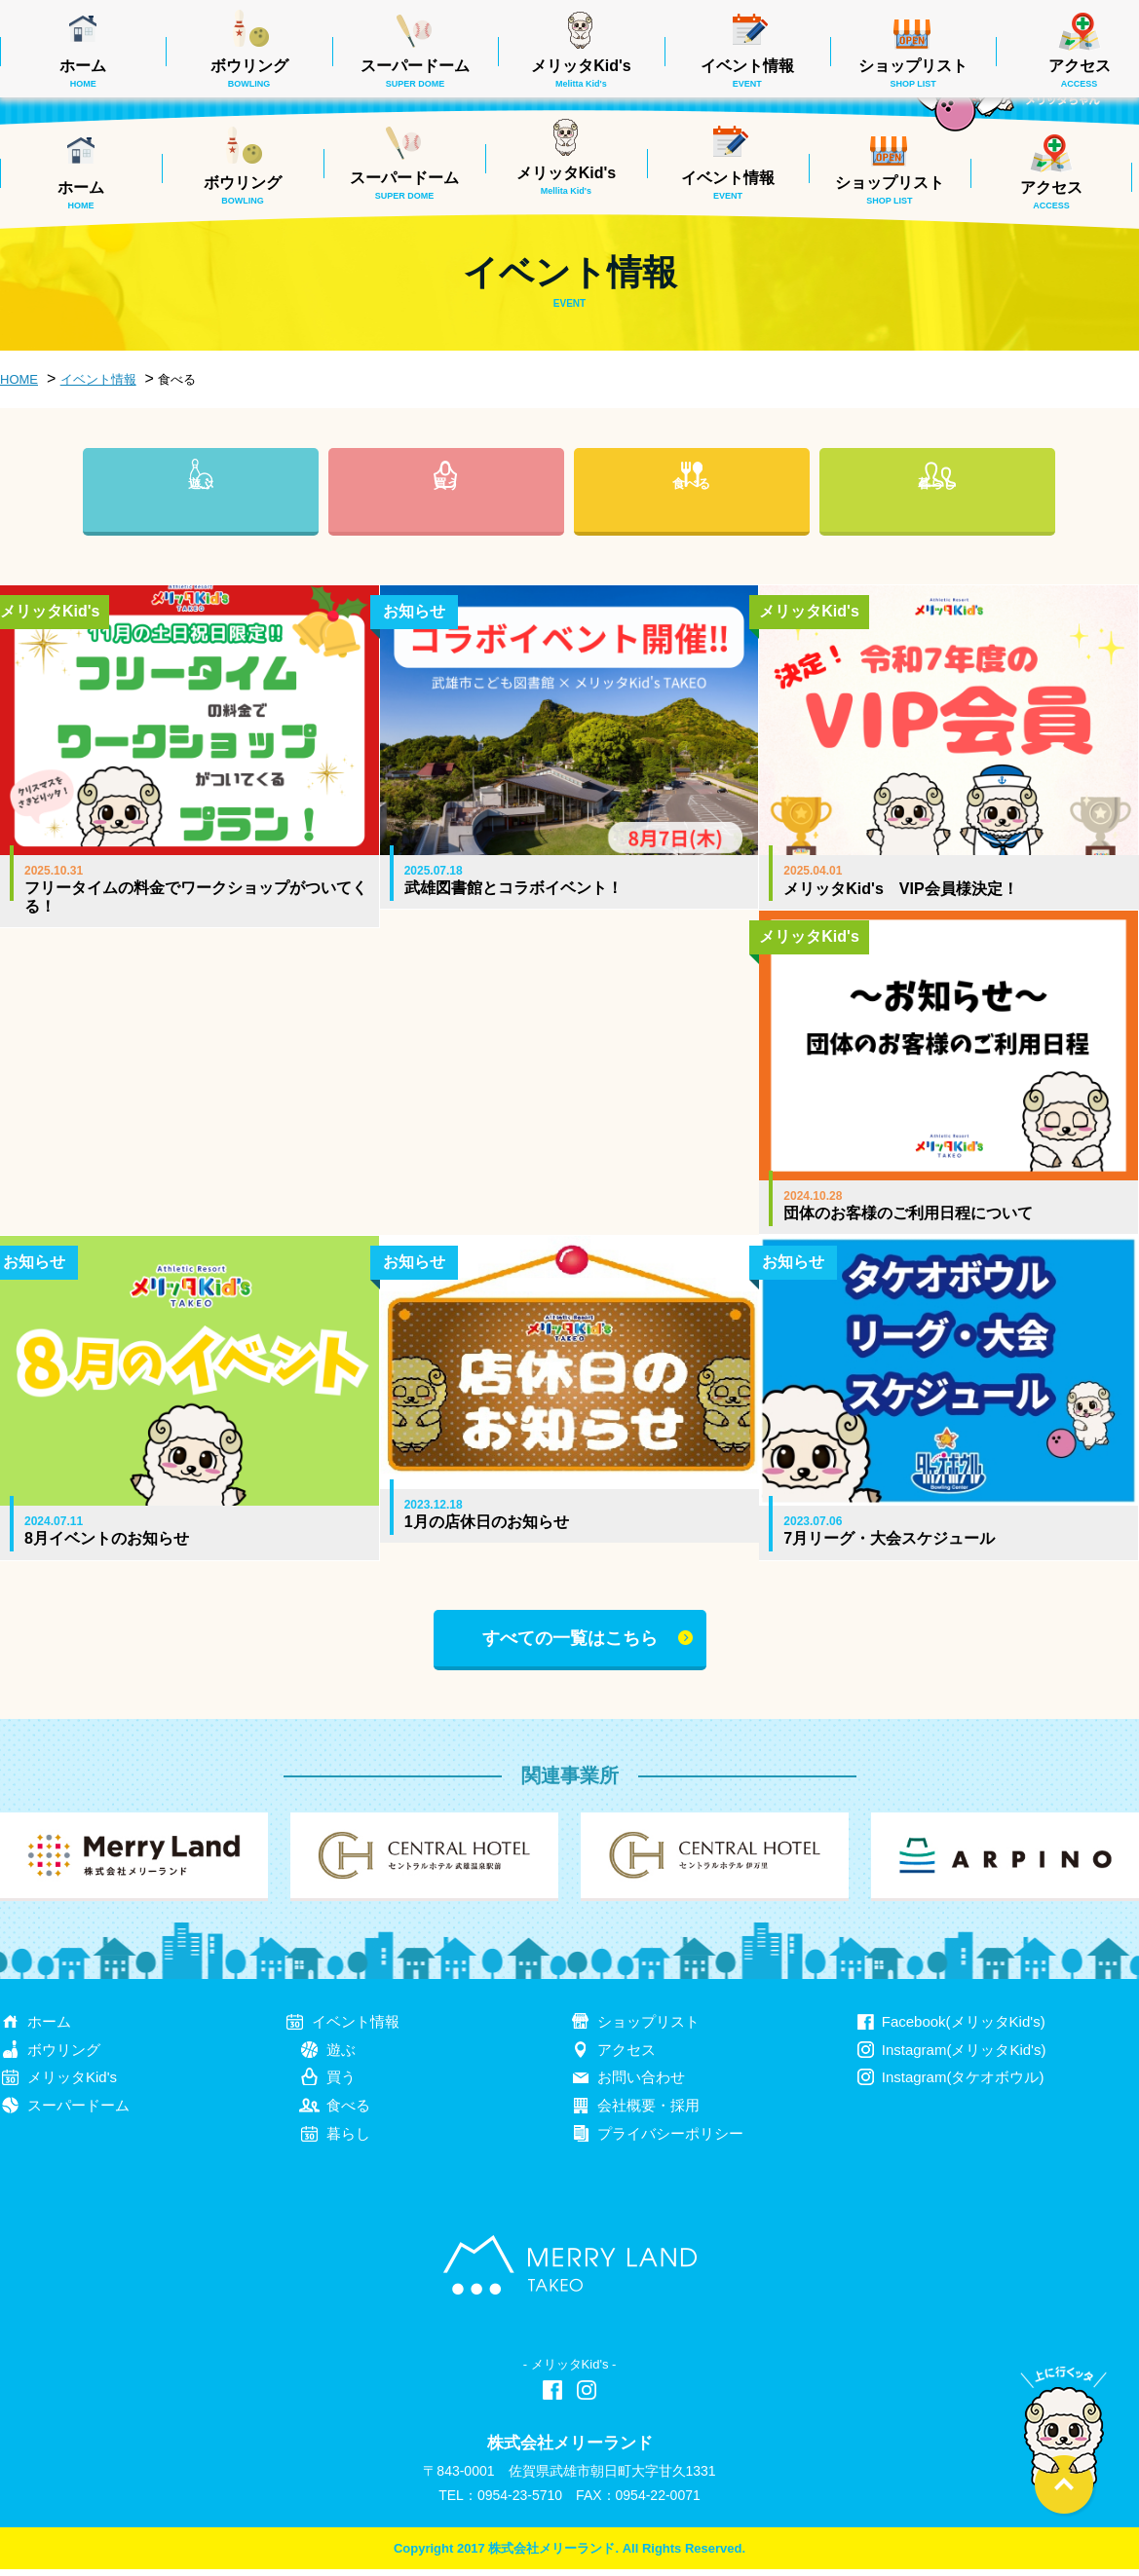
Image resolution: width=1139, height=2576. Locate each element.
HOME (19, 379)
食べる (691, 515)
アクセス (1051, 194)
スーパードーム (404, 185)
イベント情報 (728, 185)
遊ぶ (200, 515)
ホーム (80, 194)
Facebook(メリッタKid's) (963, 2027)
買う (446, 515)
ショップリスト (889, 189)
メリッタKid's (566, 180)
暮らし (937, 515)
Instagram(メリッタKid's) (964, 2055)
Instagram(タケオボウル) (963, 2083)
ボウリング (243, 189)
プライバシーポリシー (670, 2140)
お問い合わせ (641, 2083)
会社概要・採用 (648, 2112)
